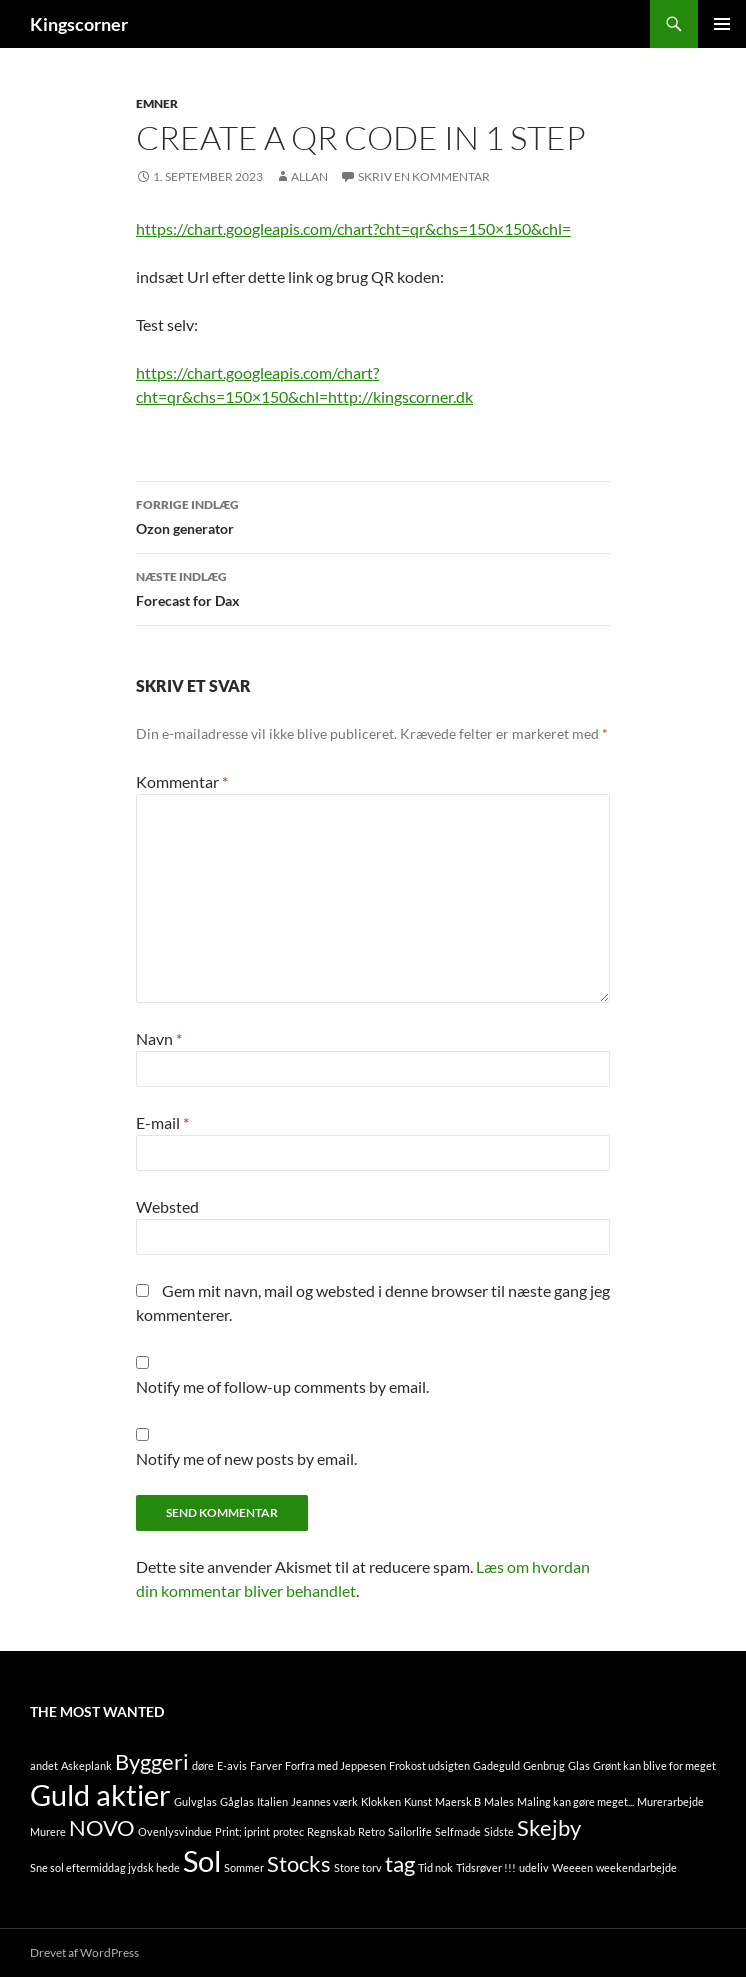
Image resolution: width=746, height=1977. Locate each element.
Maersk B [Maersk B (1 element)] (458, 1801)
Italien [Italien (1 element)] (272, 1801)
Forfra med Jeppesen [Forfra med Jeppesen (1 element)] (335, 1765)
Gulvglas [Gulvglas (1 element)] (195, 1801)
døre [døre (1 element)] (203, 1765)
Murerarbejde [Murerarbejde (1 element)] (670, 1801)
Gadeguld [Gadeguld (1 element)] (496, 1765)
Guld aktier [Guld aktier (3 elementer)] (100, 1794)
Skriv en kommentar (424, 176)
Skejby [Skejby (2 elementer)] (549, 1827)
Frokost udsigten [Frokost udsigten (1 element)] (429, 1765)
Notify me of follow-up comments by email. (282, 1386)
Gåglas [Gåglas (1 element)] (237, 1801)
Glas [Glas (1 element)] (579, 1765)
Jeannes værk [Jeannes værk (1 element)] (324, 1801)
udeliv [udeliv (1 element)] (534, 1867)
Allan (309, 176)
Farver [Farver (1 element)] (266, 1765)
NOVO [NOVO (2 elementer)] (102, 1827)
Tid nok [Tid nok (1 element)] (435, 1867)
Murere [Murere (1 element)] (48, 1831)
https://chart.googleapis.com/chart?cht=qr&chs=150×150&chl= (353, 228)
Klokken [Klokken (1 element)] (381, 1801)
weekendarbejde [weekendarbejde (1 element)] (636, 1867)
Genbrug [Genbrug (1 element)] (544, 1765)
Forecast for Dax (373, 587)
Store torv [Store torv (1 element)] (358, 1867)
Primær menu (722, 24)
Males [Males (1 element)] (499, 1801)
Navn (159, 1038)
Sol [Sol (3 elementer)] (202, 1860)
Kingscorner (79, 24)
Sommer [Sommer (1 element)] (244, 1867)
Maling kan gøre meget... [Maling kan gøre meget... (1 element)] (575, 1801)
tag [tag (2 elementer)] (400, 1863)
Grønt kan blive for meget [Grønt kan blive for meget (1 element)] (654, 1765)
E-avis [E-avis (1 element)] (232, 1765)
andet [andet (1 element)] (44, 1765)
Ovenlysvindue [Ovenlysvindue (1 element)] (175, 1831)
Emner (157, 103)
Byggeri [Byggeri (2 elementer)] (152, 1761)
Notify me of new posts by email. (246, 1458)
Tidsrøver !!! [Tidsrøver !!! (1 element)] (486, 1867)
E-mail (162, 1122)
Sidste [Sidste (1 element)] (499, 1831)
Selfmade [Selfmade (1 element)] (458, 1831)
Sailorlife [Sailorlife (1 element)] (410, 1831)
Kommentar (182, 781)
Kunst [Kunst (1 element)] (418, 1801)
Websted (167, 1206)
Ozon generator (373, 515)
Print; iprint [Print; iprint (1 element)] (242, 1831)
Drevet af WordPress (84, 1952)
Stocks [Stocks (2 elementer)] (299, 1863)
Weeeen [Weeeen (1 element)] (572, 1867)
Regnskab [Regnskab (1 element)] (331, 1831)
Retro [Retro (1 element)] (371, 1831)
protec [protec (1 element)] (288, 1831)
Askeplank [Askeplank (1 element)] (86, 1765)
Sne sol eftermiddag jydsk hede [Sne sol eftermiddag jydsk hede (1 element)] (105, 1867)
